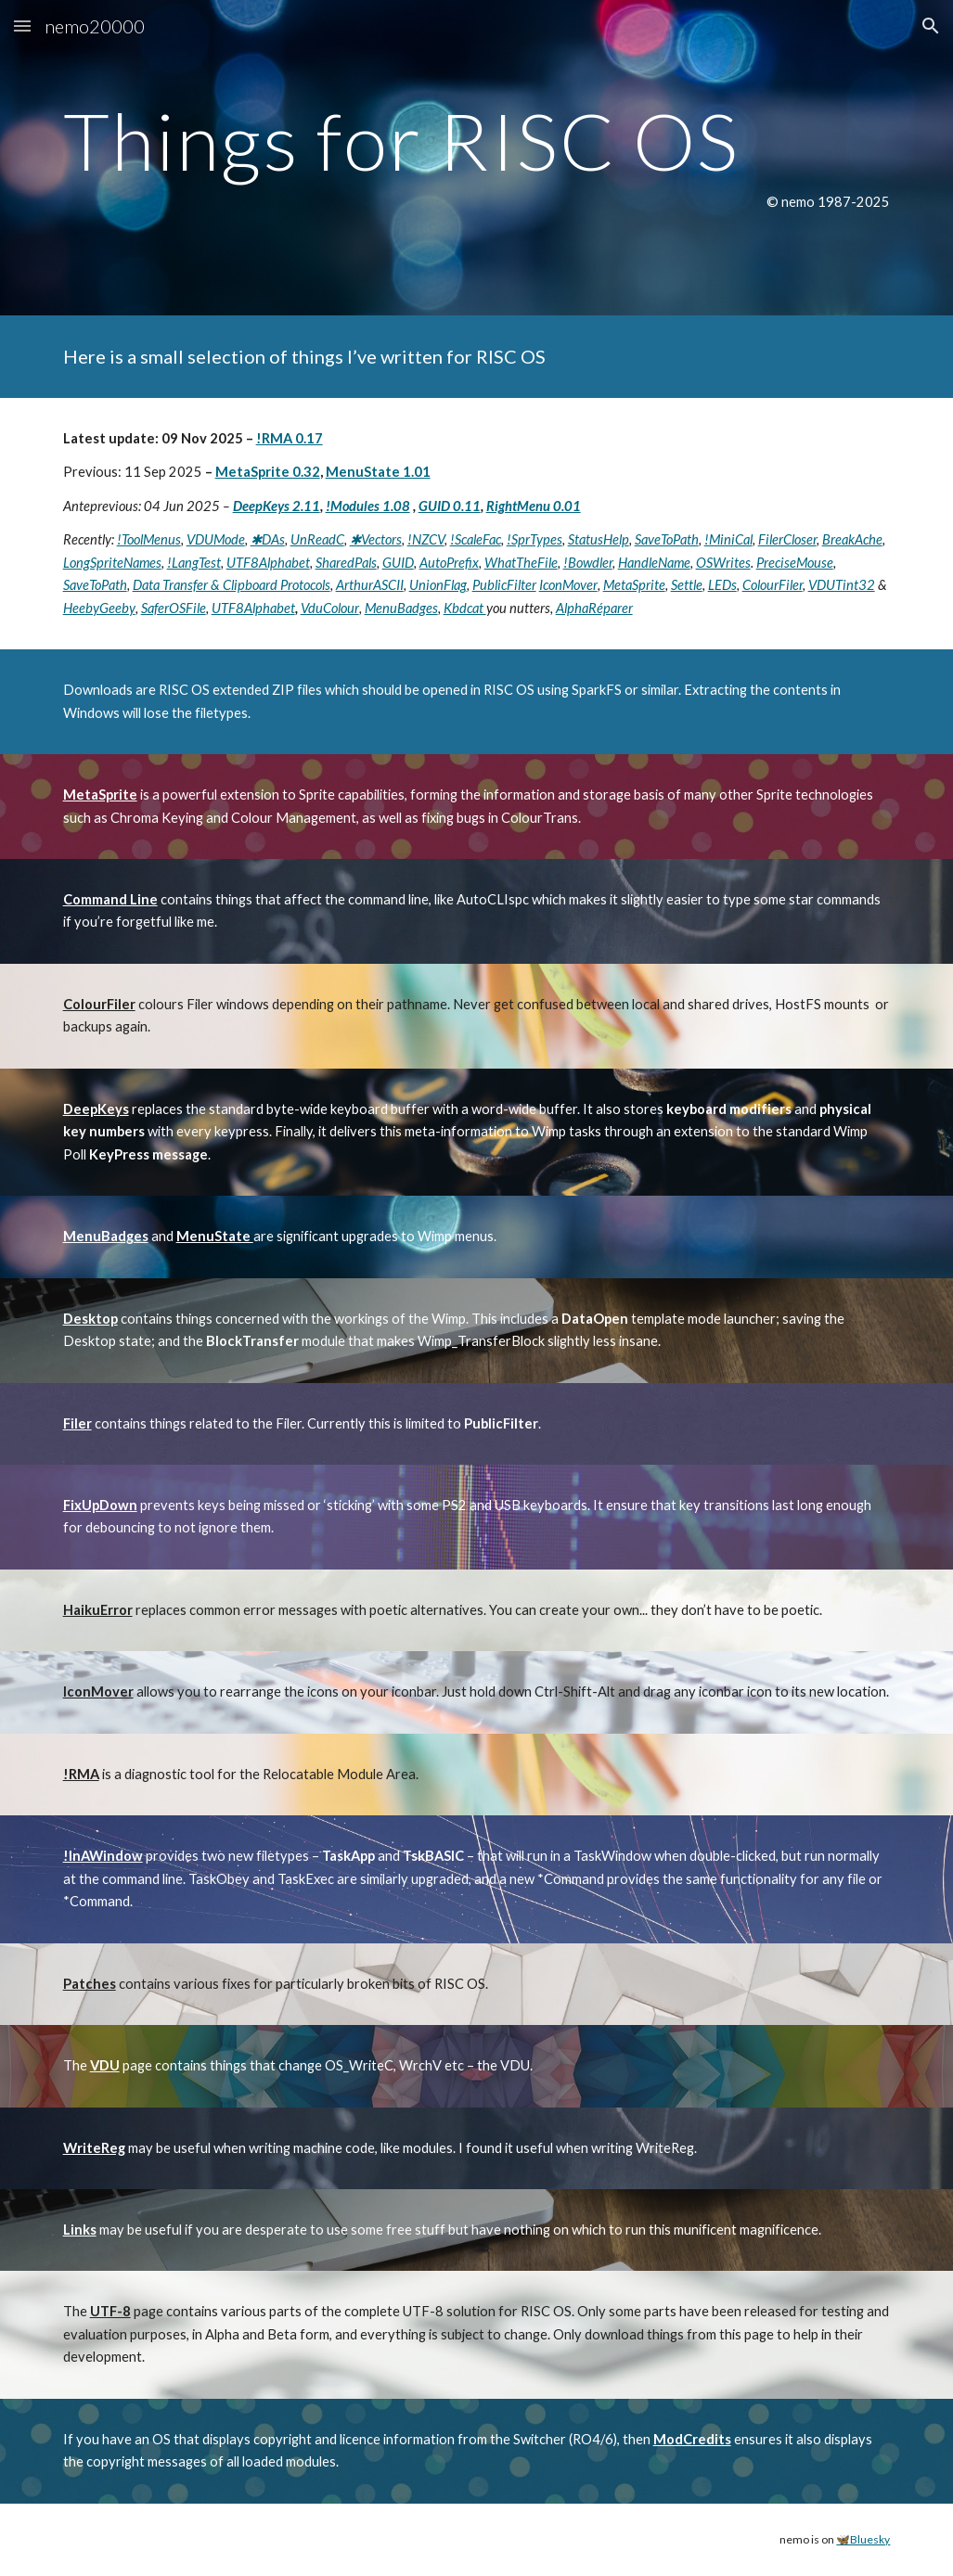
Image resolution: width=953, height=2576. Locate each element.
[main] (477, 158)
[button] (22, 25)
